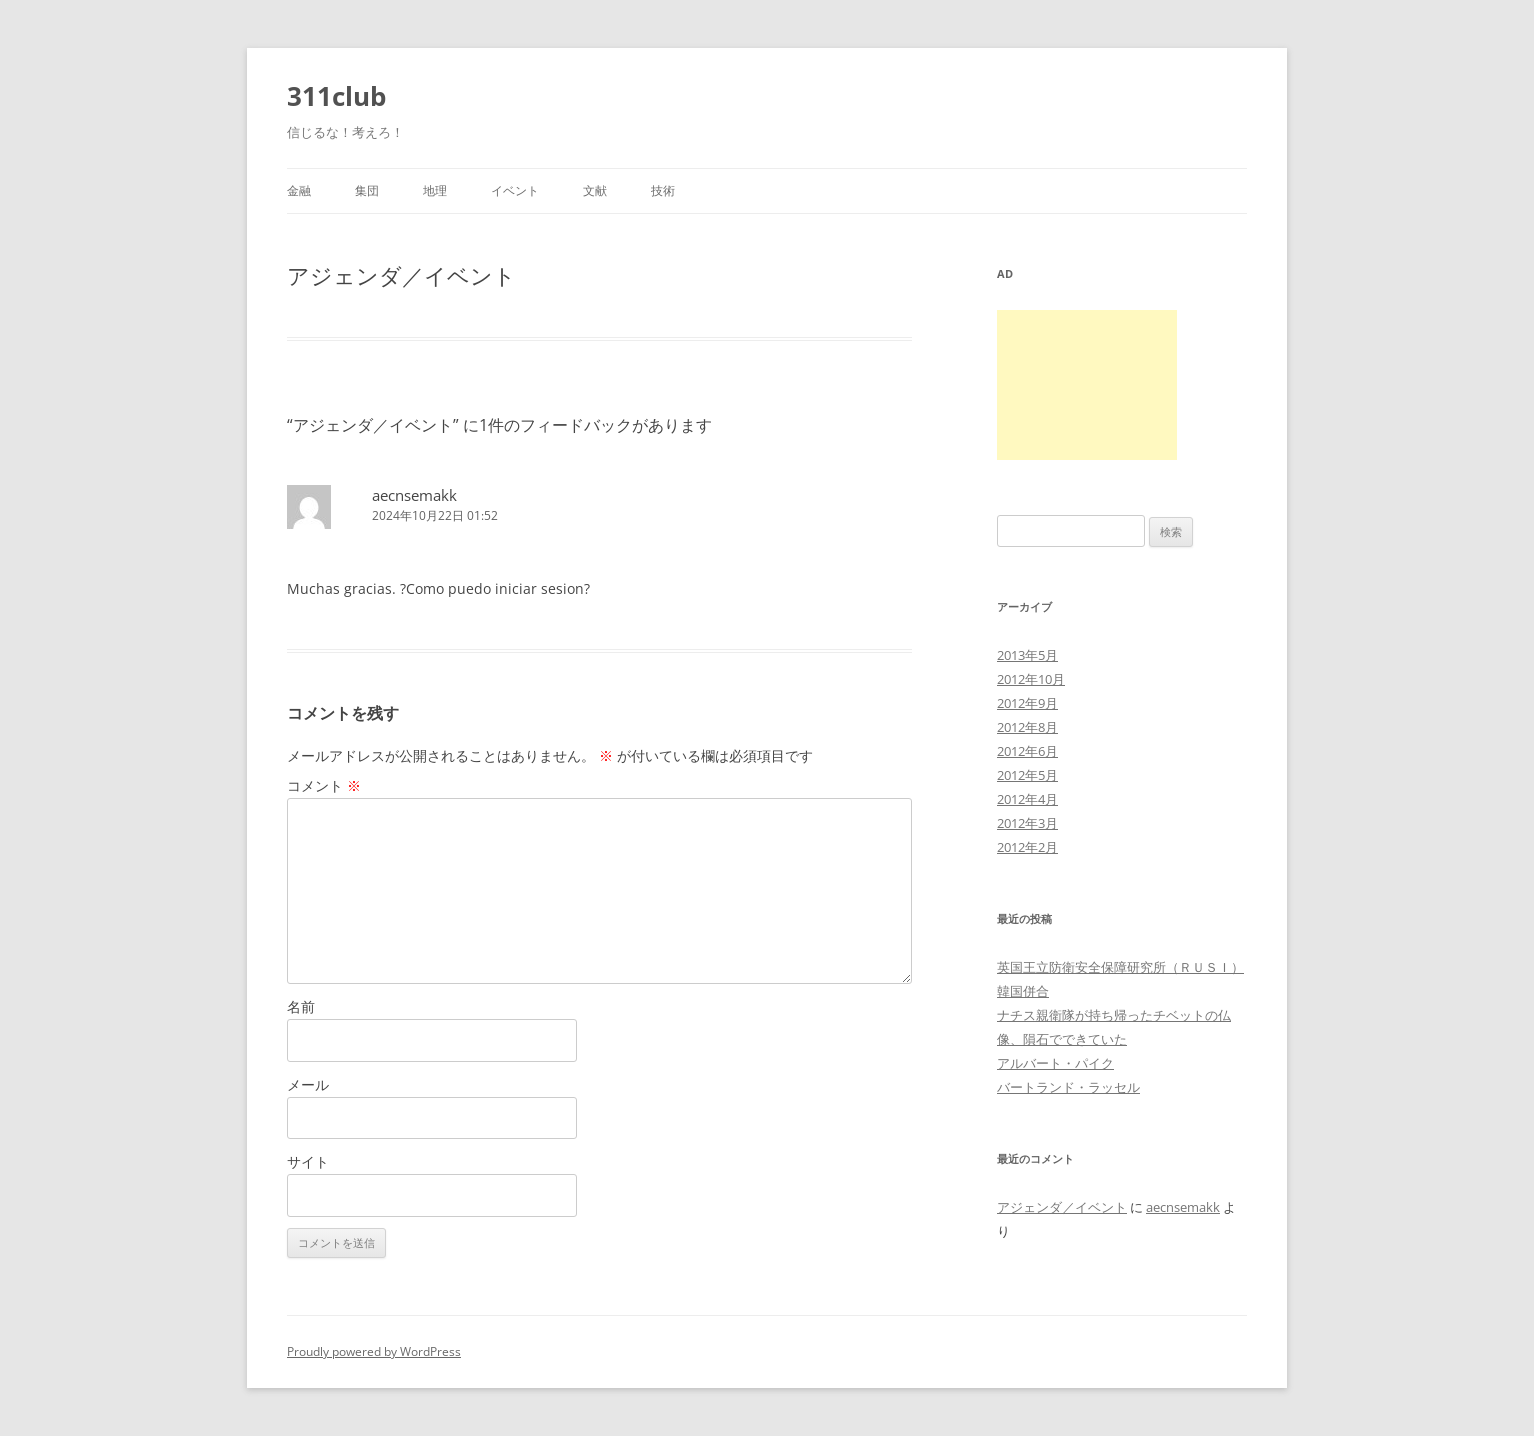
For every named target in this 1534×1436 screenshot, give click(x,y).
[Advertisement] (1087, 385)
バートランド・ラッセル (1068, 1087)
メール (308, 1084)
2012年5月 (1027, 775)
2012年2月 (1027, 847)
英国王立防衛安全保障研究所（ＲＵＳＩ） (1120, 967)
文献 (595, 190)
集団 (367, 190)
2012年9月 (1027, 703)
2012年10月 (1031, 679)
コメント (324, 785)
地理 (435, 190)
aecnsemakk (414, 495)
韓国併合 (1023, 991)
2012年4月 (1027, 799)
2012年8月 (1027, 727)
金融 (299, 190)
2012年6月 (1027, 751)
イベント (515, 190)
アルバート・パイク (1055, 1063)
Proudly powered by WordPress (374, 1351)
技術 (663, 190)
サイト (308, 1161)
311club (336, 96)
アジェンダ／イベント (1062, 1207)
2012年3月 (1027, 823)
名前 (301, 1006)
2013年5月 (1027, 655)
